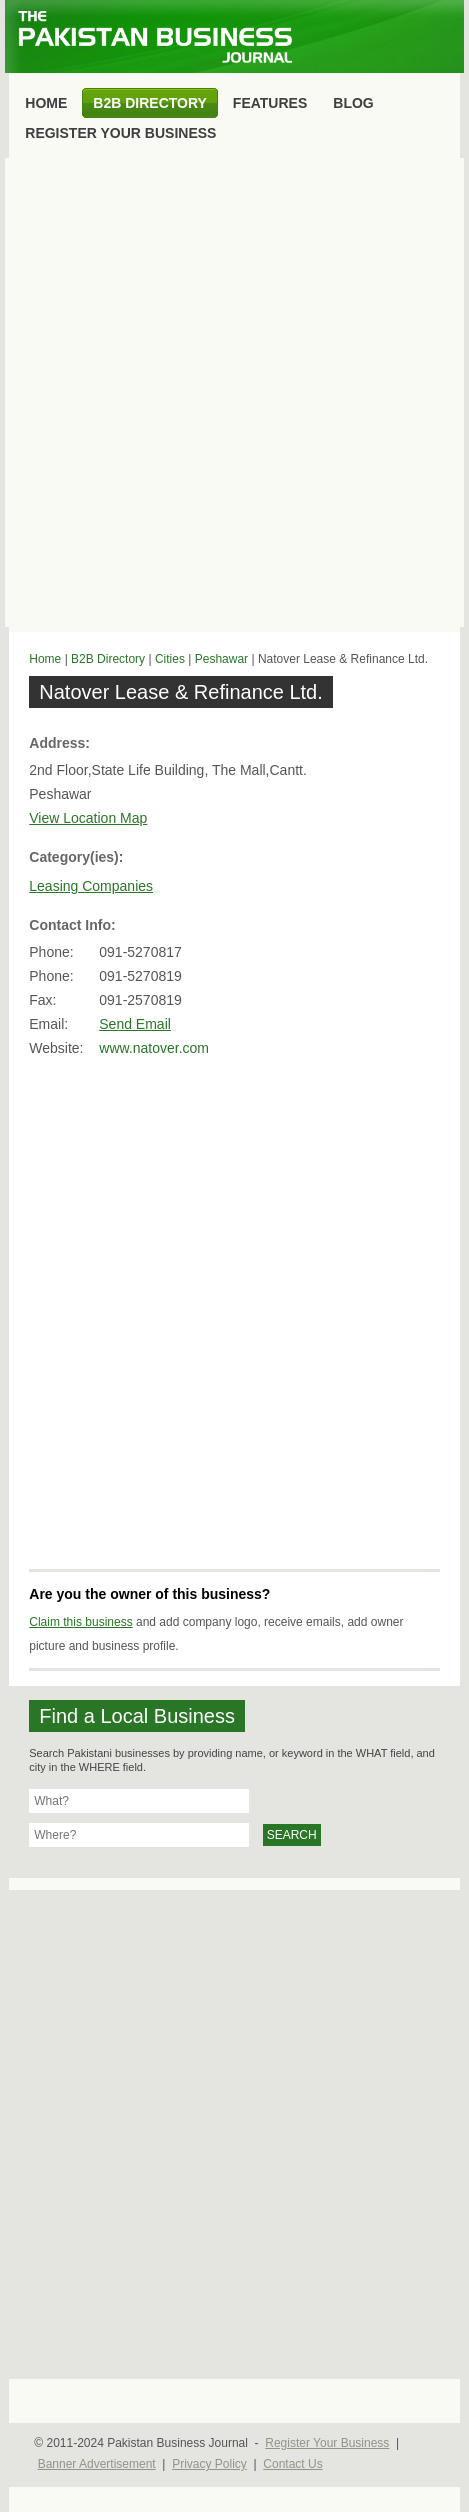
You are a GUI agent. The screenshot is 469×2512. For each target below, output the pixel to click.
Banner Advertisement (97, 2464)
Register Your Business (327, 2443)
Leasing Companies (91, 886)
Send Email (135, 1024)
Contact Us (292, 2464)
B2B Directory (108, 659)
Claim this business (80, 1622)
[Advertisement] (234, 392)
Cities (170, 659)
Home (45, 659)
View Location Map (88, 818)
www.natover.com (154, 1048)
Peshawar (221, 659)
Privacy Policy (209, 2464)
